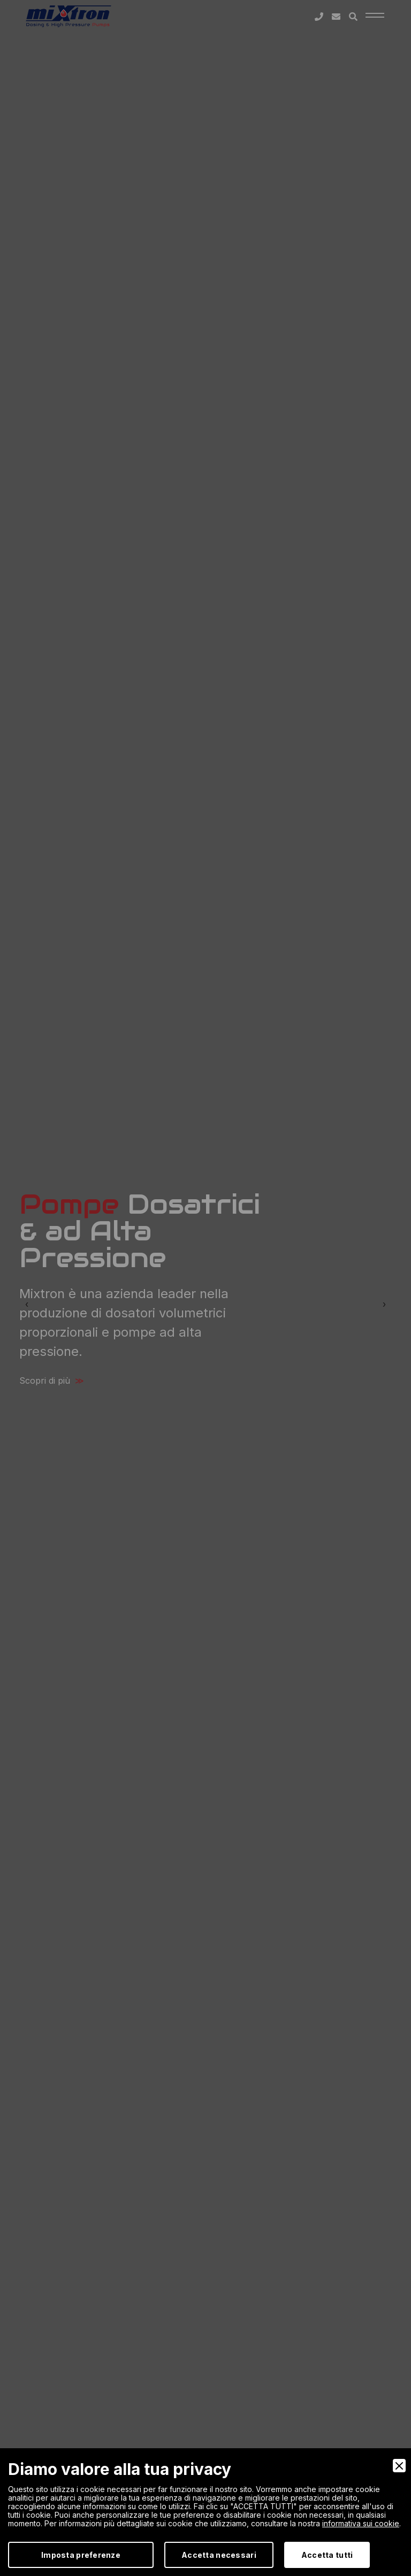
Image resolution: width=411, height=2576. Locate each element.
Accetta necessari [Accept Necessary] (218, 2554)
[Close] (399, 2465)
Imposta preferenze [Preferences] (80, 2554)
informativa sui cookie (360, 2523)
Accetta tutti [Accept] (327, 2554)
